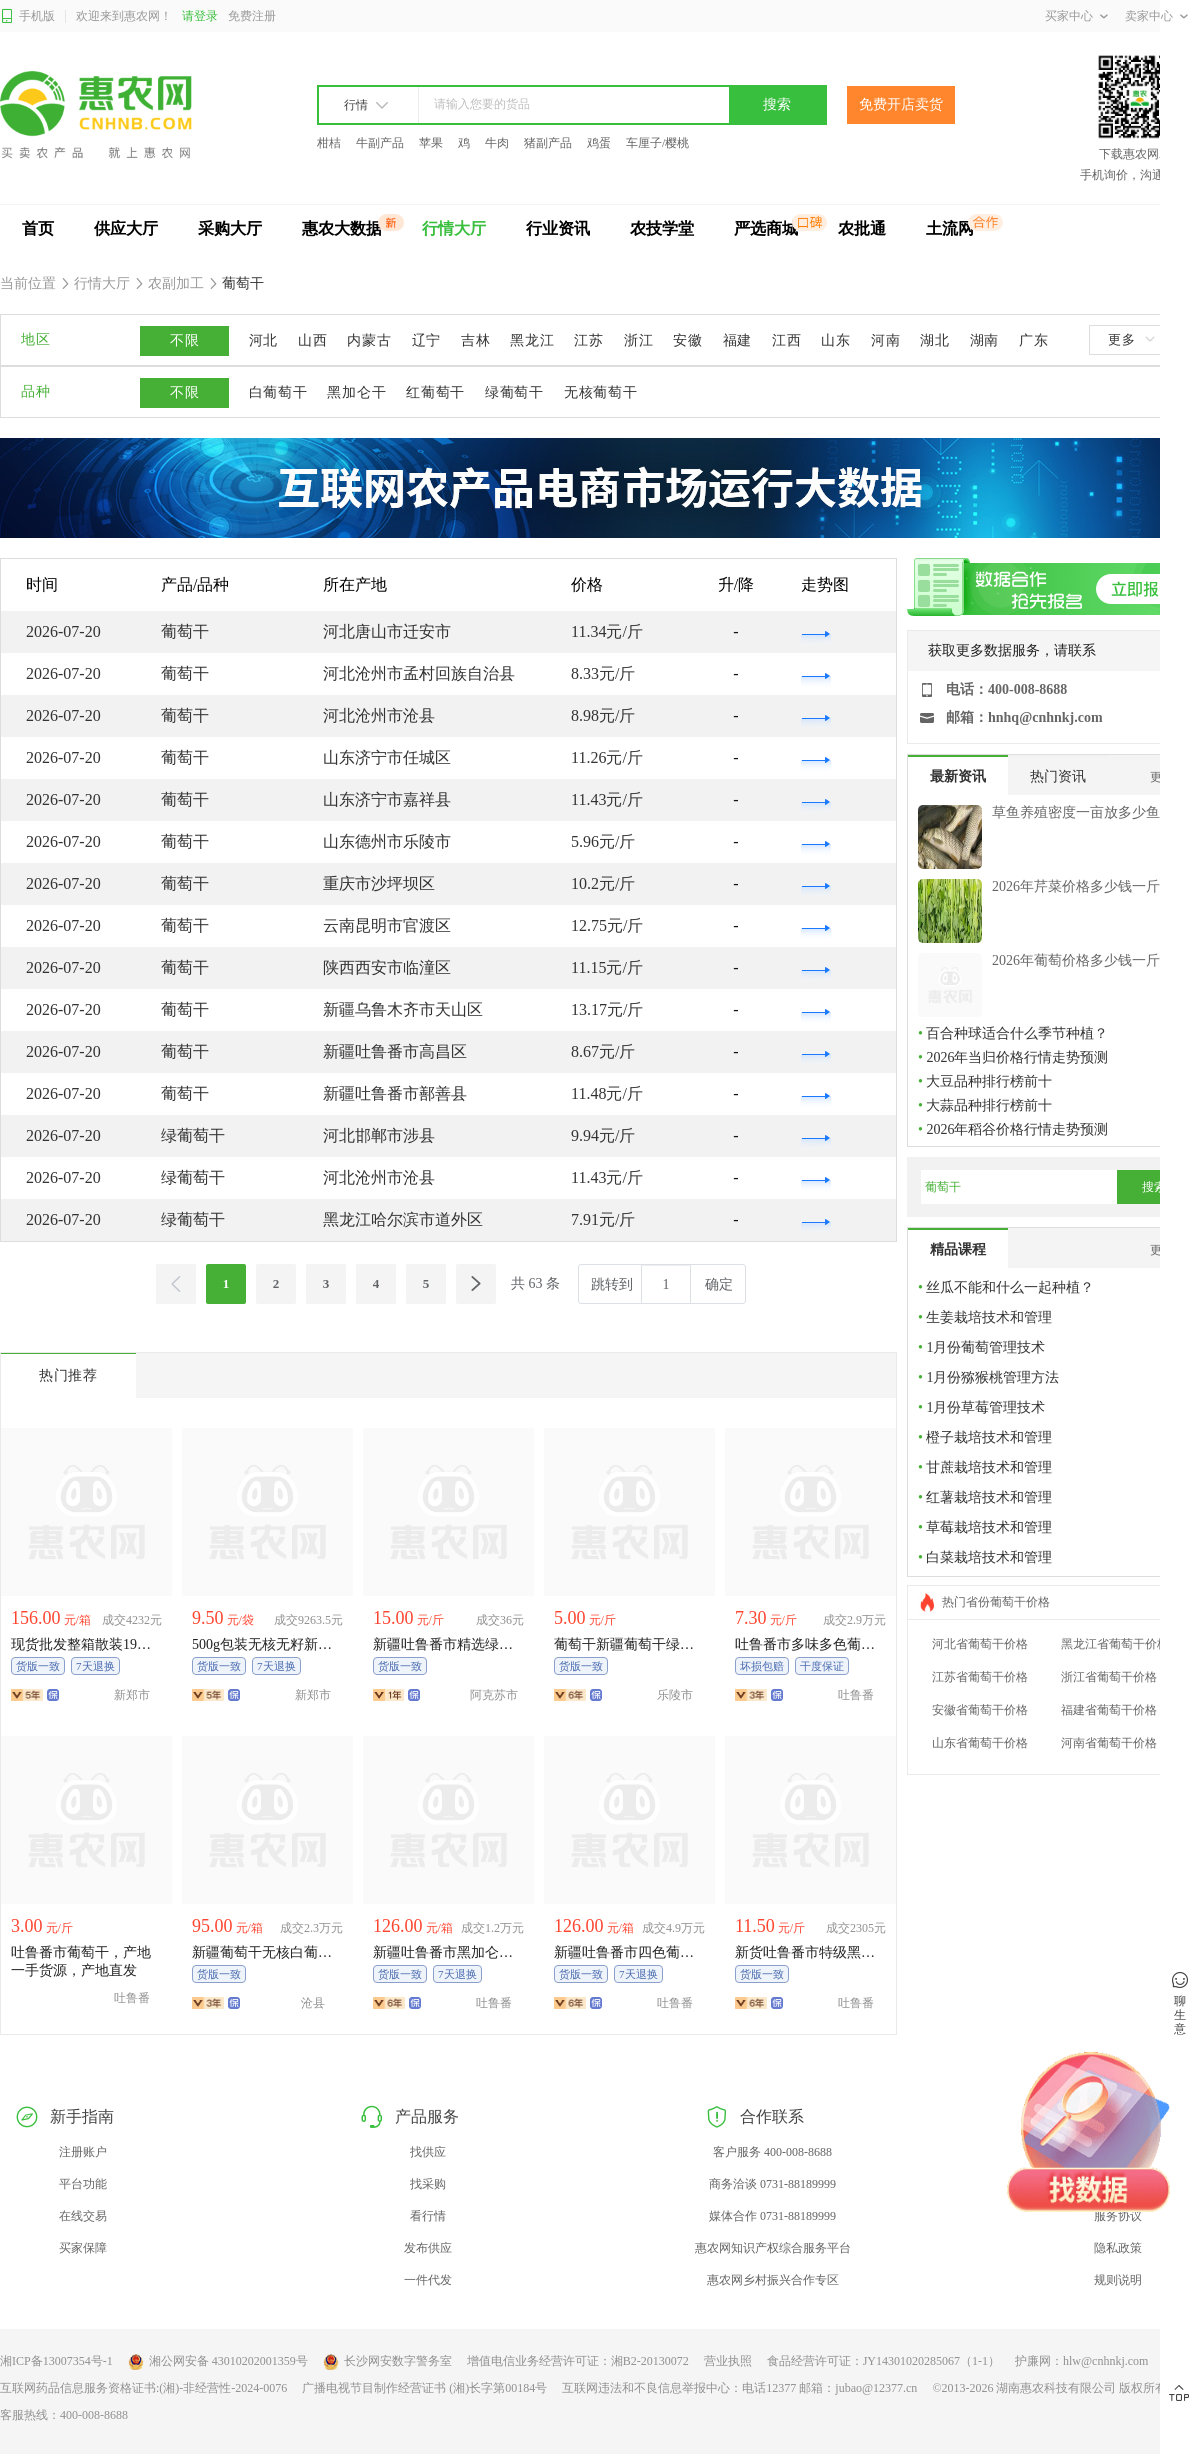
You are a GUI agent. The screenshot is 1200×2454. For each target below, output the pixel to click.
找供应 (428, 2152)
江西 (786, 340)
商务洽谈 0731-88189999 (772, 2184)
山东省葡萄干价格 (980, 1743)
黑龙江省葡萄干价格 (1115, 1644)
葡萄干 (242, 283)
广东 (1033, 340)
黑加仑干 (356, 392)
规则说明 (1118, 2280)
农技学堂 (662, 228)
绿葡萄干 (514, 392)
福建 (737, 340)
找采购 (428, 2184)
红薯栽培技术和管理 (989, 1497)
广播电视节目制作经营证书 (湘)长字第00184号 (424, 2388)
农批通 (862, 228)
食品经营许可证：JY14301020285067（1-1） (883, 2361)
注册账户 (83, 2152)
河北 (263, 340)
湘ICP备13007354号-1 (56, 2361)
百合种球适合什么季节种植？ (1017, 1033)
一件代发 (428, 2280)
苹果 (431, 143)
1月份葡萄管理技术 (985, 1347)
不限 (184, 340)
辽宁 (426, 340)
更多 (1131, 339)
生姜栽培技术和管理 (989, 1317)
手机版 (27, 16)
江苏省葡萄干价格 (980, 1677)
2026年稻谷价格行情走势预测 (1017, 1129)
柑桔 (329, 143)
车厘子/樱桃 (657, 143)
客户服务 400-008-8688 (772, 2152)
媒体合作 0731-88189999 (772, 2216)
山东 (835, 340)
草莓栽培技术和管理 (989, 1527)
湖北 (934, 340)
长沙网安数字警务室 (387, 2362)
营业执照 (728, 2361)
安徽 (687, 340)
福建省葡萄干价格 (1109, 1710)
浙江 (638, 340)
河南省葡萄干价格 (1109, 1743)
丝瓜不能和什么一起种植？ (1010, 1287)
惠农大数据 (342, 228)
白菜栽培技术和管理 (989, 1557)
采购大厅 (230, 228)
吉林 (475, 340)
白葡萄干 (278, 392)
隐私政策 (1118, 2248)
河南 (885, 340)
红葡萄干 (435, 392)
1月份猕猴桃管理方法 (992, 1377)
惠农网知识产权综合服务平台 (773, 2248)
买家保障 (83, 2248)
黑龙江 (532, 340)
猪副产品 (548, 143)
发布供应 (428, 2248)
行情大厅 (454, 228)
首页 (38, 228)
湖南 (984, 340)
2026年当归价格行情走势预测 (1017, 1057)
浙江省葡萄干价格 (1109, 1677)
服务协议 (1118, 2216)
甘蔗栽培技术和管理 (989, 1467)
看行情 (428, 2216)
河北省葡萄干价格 (980, 1644)
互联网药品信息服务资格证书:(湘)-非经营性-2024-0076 (143, 2388)
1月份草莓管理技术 (985, 1407)
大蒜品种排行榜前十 (989, 1105)
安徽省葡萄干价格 (980, 1710)
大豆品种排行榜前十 (989, 1081)
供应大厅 (126, 228)
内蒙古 (369, 340)
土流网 (950, 228)
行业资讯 (558, 228)
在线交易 (83, 2216)
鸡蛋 (599, 143)
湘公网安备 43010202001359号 (218, 2362)
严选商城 (766, 228)
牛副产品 (380, 143)
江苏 (588, 340)
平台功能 (83, 2184)
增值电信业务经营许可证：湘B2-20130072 (578, 2361)
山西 (312, 340)
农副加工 (176, 283)
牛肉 (497, 143)
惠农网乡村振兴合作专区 (773, 2280)
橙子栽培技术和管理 (989, 1437)
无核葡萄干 (601, 392)
